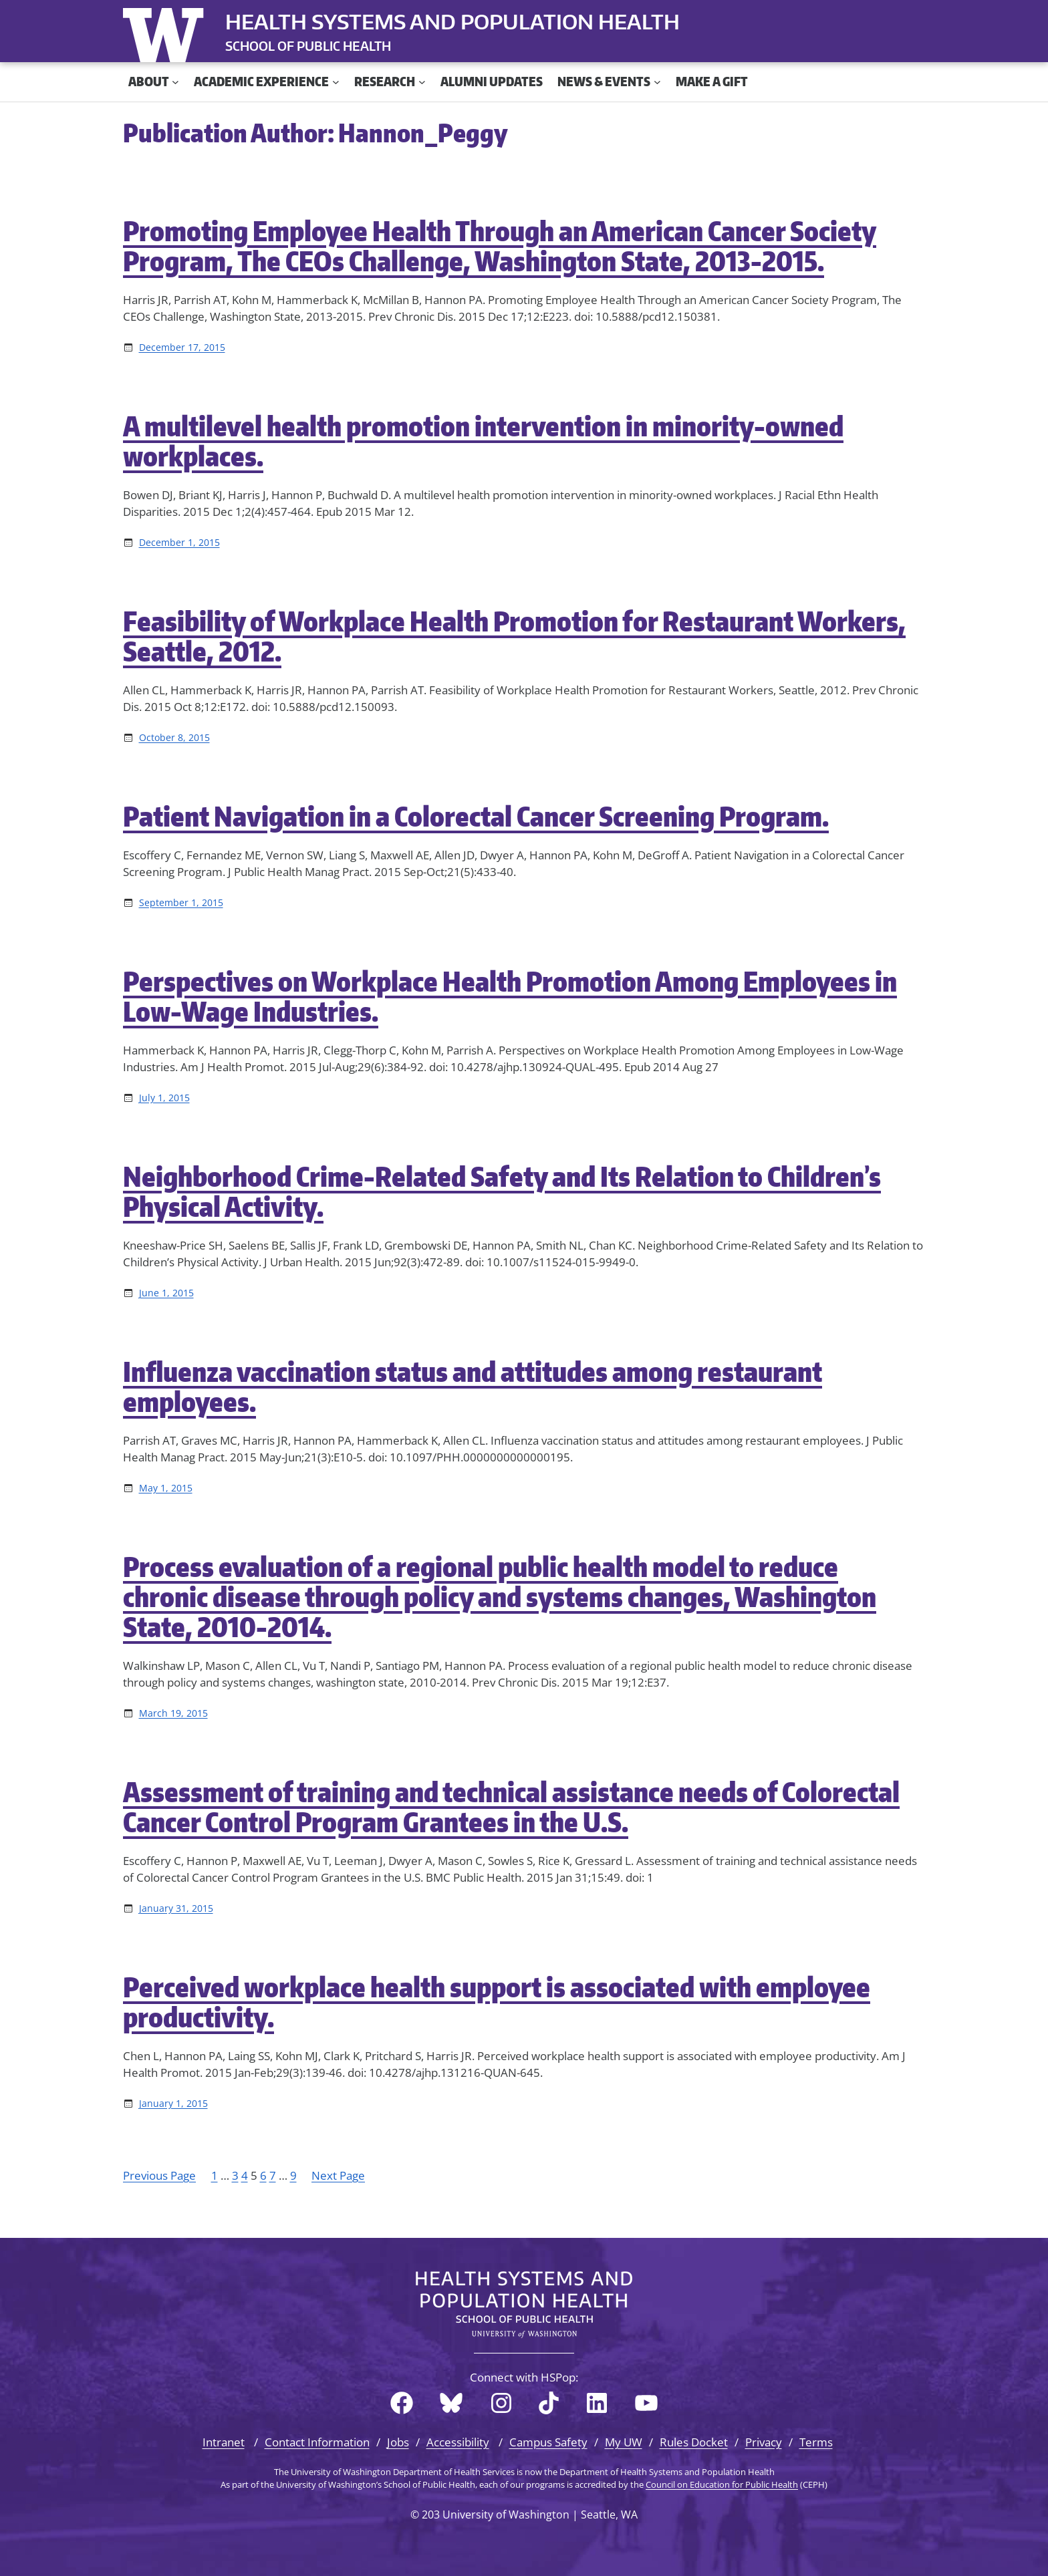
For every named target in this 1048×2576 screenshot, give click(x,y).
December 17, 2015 (182, 347)
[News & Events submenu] (657, 82)
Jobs (398, 2442)
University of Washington (166, 32)
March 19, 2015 (173, 1713)
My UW (623, 2442)
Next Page (338, 2175)
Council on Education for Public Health (722, 2484)
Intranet (224, 2442)
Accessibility (457, 2442)
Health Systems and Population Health (452, 21)
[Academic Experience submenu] (336, 82)
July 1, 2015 (164, 1097)
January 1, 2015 (173, 2103)
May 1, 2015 (165, 1487)
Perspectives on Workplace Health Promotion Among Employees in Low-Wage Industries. (510, 996)
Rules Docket (694, 2442)
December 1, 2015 (179, 542)
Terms (816, 2442)
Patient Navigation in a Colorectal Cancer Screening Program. (476, 816)
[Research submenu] (422, 82)
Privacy (763, 2442)
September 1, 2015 (181, 902)
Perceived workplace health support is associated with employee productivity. (496, 2002)
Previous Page (159, 2175)
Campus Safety (548, 2442)
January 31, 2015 (176, 1908)
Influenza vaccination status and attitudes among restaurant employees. (472, 1386)
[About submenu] (175, 82)
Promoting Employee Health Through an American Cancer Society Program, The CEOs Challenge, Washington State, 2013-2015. (499, 246)
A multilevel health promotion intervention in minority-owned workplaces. (483, 441)
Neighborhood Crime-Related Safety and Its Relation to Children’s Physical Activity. (502, 1191)
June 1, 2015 (166, 1292)
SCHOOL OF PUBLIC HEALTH (308, 45)
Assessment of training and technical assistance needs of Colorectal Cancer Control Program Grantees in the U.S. (511, 1807)
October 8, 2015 (174, 737)
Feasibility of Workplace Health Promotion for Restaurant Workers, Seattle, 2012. (514, 636)
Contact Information (317, 2442)
